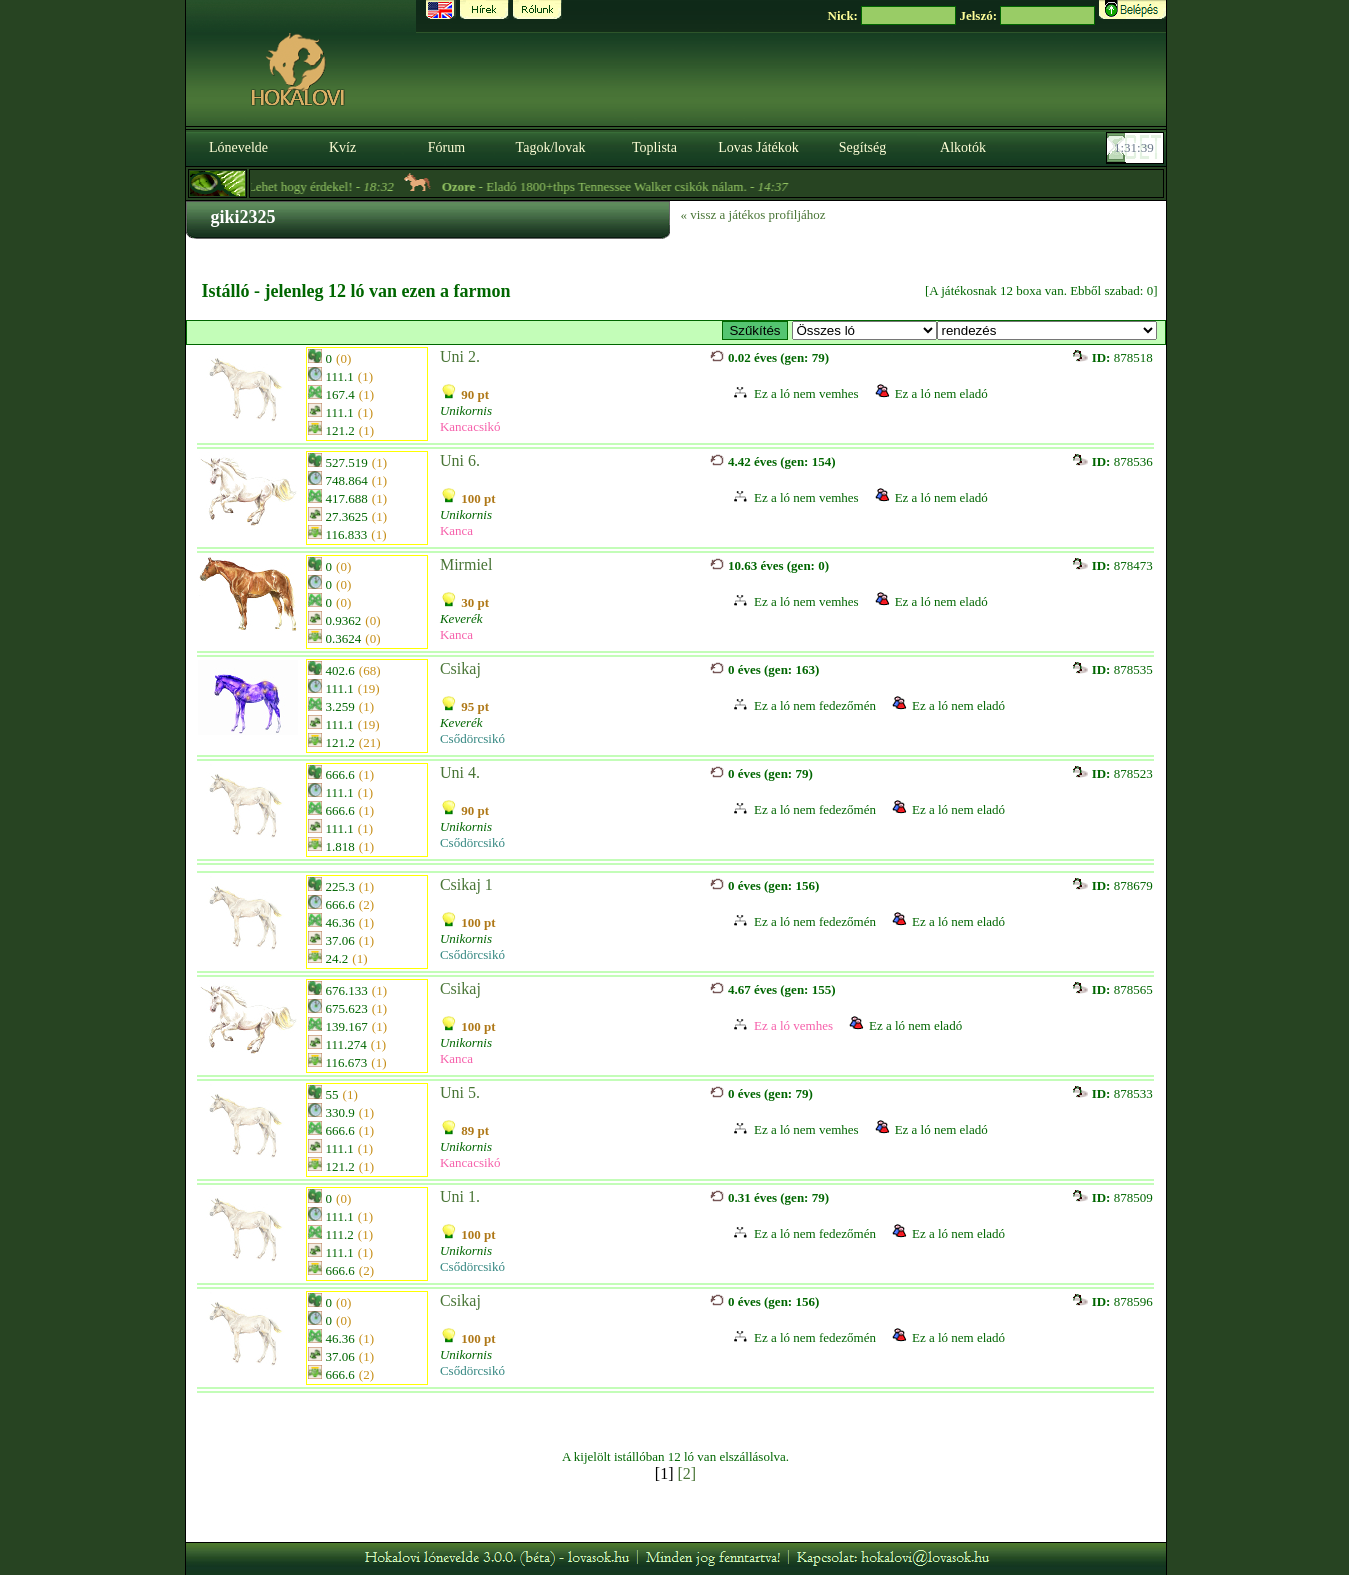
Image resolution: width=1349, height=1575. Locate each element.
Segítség (862, 147)
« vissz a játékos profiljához (753, 214)
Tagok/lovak (551, 147)
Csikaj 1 (466, 884)
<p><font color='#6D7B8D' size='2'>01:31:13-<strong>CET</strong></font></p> (1137, 148)
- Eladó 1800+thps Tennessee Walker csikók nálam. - (629, 186)
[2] (687, 1473)
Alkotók (963, 147)
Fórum (446, 147)
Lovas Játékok (758, 147)
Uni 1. (460, 1196)
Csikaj (460, 668)
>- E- (864, 330)
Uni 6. (460, 460)
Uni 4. (460, 772)
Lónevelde (238, 147)
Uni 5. (460, 1092)
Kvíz (342, 147)
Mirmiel (466, 564)
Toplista (654, 147)
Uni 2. (460, 356)
